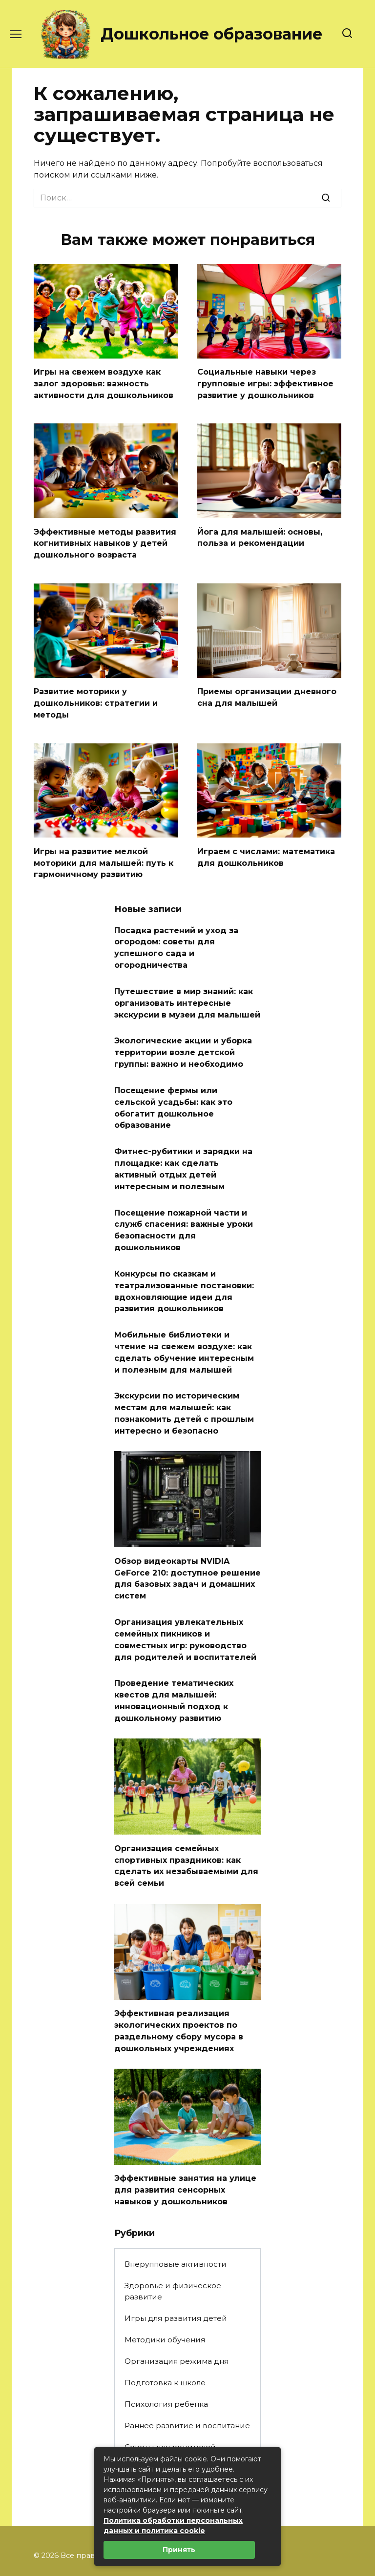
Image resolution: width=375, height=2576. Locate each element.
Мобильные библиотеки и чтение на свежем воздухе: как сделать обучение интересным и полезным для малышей (184, 1324)
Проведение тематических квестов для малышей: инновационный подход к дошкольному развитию (173, 1661)
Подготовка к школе (165, 2334)
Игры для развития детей (176, 2270)
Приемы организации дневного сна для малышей (266, 692)
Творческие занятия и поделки (187, 2441)
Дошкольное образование (211, 33)
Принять (179, 2549)
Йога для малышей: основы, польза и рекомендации (259, 534)
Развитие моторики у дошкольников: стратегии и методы (96, 697)
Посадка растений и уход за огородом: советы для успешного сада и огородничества (176, 938)
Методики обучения (165, 2291)
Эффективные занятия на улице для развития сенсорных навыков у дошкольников (185, 2142)
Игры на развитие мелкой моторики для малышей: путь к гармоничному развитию (103, 855)
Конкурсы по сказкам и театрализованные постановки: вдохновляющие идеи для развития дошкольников (184, 1266)
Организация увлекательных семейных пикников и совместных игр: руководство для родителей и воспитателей (185, 1603)
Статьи (137, 2420)
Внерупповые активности (176, 2215)
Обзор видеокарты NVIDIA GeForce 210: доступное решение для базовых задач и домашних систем (187, 1544)
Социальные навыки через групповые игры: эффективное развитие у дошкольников (265, 382)
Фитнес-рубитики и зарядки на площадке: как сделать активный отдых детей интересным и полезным (183, 1149)
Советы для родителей (170, 2398)
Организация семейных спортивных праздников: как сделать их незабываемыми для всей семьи (186, 1823)
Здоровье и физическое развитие (173, 2243)
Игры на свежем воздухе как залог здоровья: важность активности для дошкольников (103, 382)
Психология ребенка (166, 2355)
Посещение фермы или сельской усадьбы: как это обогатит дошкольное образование (173, 1091)
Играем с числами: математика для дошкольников (266, 849)
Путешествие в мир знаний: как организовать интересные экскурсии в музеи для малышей (187, 990)
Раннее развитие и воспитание (187, 2377)
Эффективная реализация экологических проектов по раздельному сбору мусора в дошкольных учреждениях (178, 1986)
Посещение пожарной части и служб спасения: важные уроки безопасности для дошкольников (183, 1207)
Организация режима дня (177, 2312)
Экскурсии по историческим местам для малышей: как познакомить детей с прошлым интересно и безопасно (184, 1382)
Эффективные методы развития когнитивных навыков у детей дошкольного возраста (105, 540)
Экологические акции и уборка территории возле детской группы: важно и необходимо (183, 1038)
